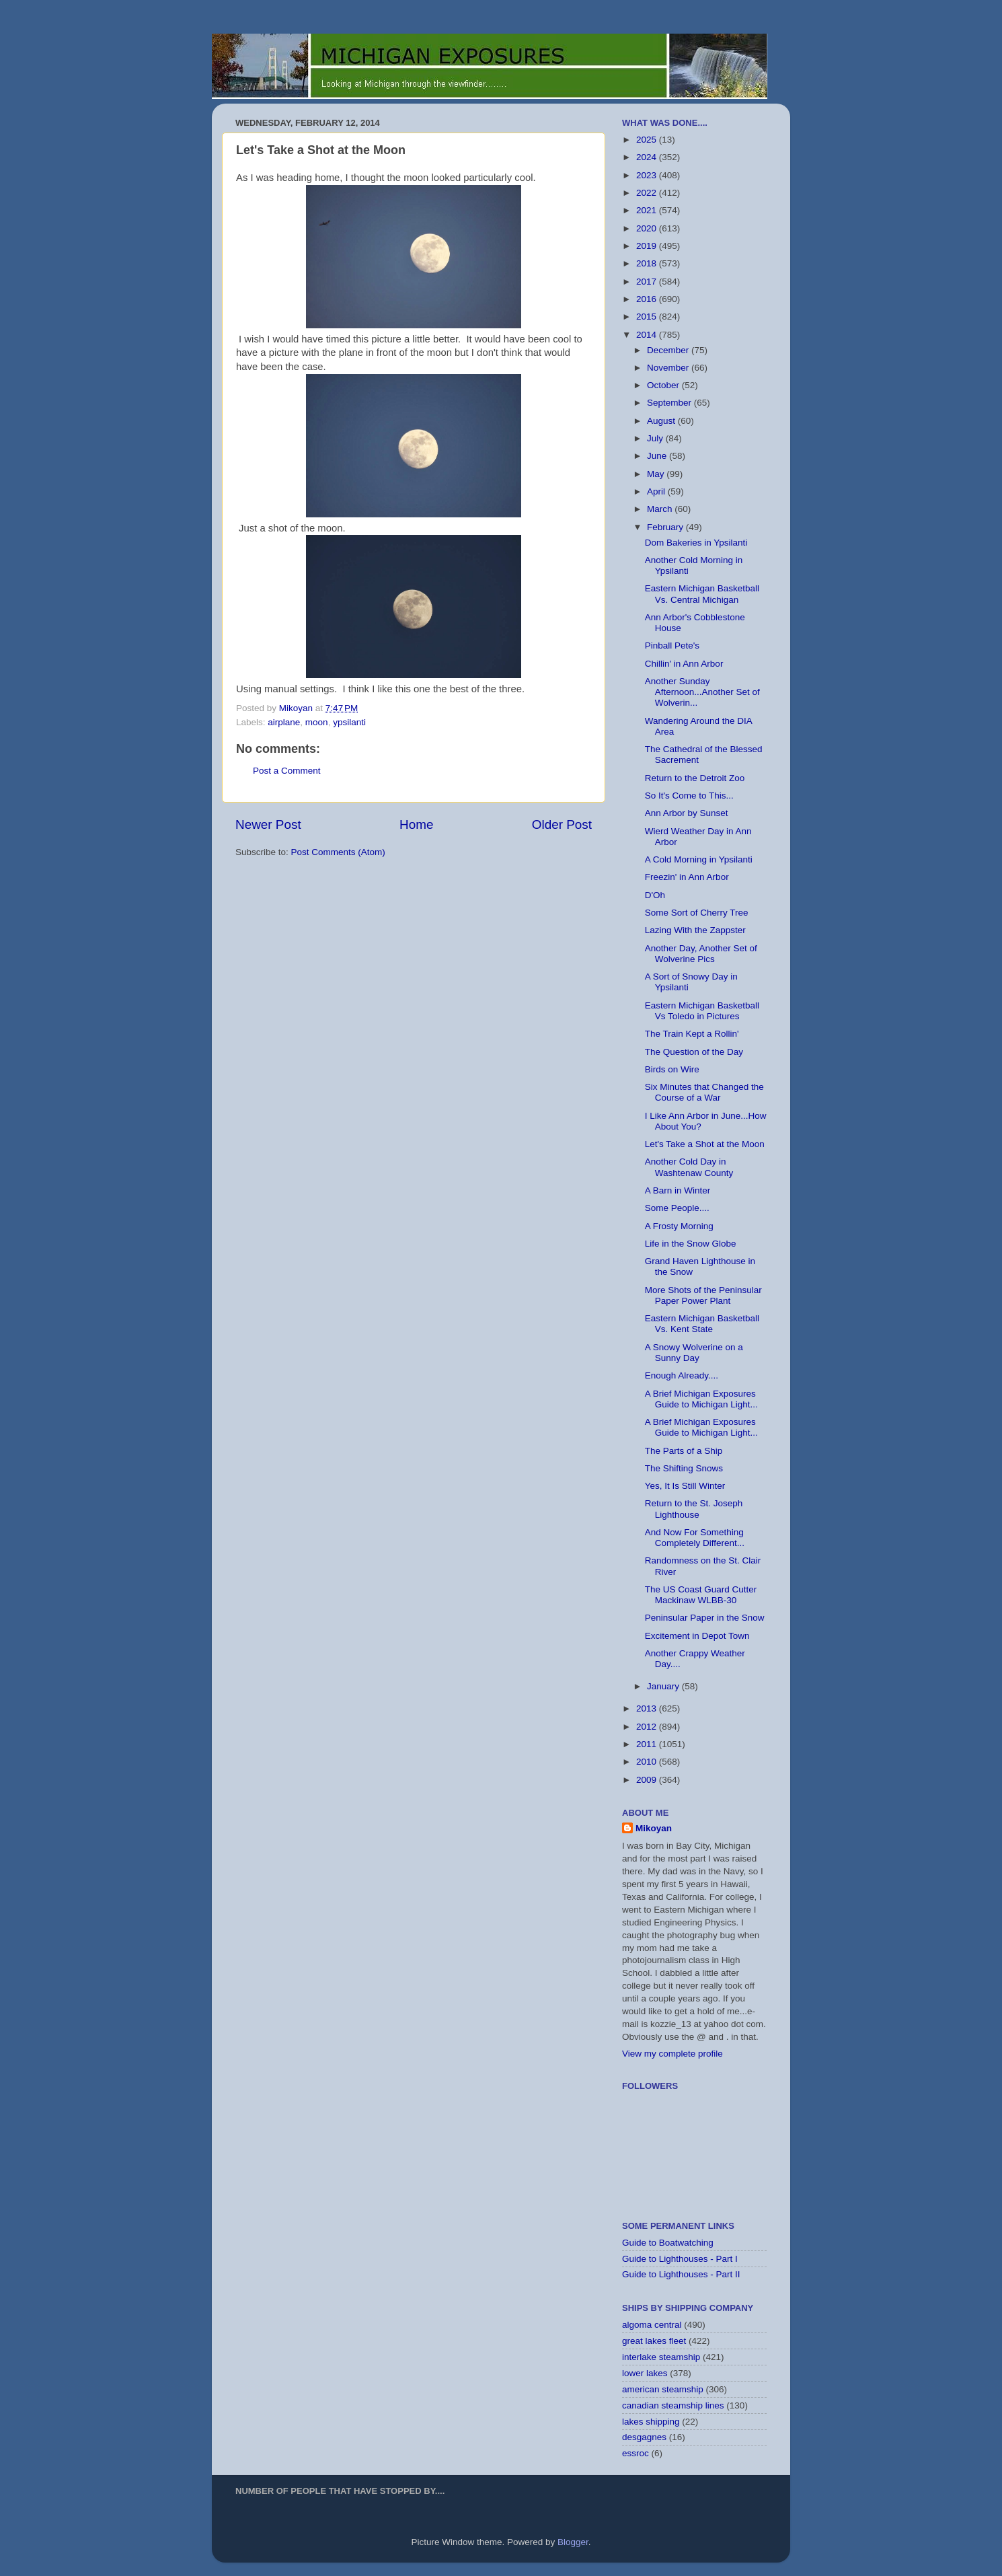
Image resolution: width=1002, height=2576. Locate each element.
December (669, 350)
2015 (647, 316)
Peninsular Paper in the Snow (705, 1618)
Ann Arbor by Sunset (686, 813)
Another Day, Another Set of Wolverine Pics (701, 953)
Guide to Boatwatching (668, 2243)
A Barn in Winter (678, 1190)
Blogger (572, 2542)
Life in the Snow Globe (690, 1244)
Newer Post (268, 824)
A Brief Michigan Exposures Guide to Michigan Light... (701, 1399)
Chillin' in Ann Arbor (684, 664)
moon (316, 722)
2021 (647, 210)
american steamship (662, 2389)
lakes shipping (651, 2422)
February (666, 527)
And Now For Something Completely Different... (694, 1537)
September (670, 403)
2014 (647, 335)
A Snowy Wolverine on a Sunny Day (694, 1352)
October (664, 385)
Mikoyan (653, 1828)
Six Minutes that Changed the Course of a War (704, 1092)
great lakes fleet (654, 2341)
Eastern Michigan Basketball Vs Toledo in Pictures (702, 1010)
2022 (647, 193)
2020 (647, 228)
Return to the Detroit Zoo (695, 778)
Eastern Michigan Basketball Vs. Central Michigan (702, 593)
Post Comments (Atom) (338, 852)
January (664, 1686)
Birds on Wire (672, 1069)
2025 (647, 140)
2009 (647, 1780)
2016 (647, 299)
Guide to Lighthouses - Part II (681, 2274)
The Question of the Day (694, 1052)
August (662, 421)
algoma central (652, 2325)
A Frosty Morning (679, 1226)
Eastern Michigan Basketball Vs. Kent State (702, 1323)
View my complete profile (672, 2054)
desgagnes (644, 2437)
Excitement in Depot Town (697, 1636)
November (669, 368)
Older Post (562, 824)
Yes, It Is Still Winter (685, 1486)
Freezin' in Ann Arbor (687, 877)
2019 (647, 246)
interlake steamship (661, 2357)
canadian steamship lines (673, 2405)
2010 (647, 1762)
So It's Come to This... (689, 795)
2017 (647, 282)
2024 (647, 157)
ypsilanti (349, 722)
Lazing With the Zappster (695, 930)
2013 (647, 1708)
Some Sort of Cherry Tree (696, 913)
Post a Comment (287, 771)
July (656, 438)
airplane (284, 722)
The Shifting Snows (684, 1468)
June (658, 456)
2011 (647, 1744)
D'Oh (655, 895)
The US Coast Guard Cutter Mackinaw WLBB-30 (701, 1594)
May (656, 474)
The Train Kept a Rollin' (692, 1034)
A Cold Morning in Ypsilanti (699, 859)
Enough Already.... (681, 1375)
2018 (647, 263)
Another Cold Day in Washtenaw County (689, 1166)
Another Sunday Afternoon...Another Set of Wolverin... (702, 692)
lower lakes (645, 2373)
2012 (647, 1727)
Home (416, 824)
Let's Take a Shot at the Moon (705, 1144)
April (657, 491)
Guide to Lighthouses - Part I (680, 2259)
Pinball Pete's (672, 645)
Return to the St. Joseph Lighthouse (694, 1508)
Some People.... (677, 1208)
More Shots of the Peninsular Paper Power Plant (703, 1295)
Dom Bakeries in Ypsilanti (696, 543)
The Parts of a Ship (684, 1451)
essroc (635, 2453)
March (661, 509)
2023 (647, 175)
